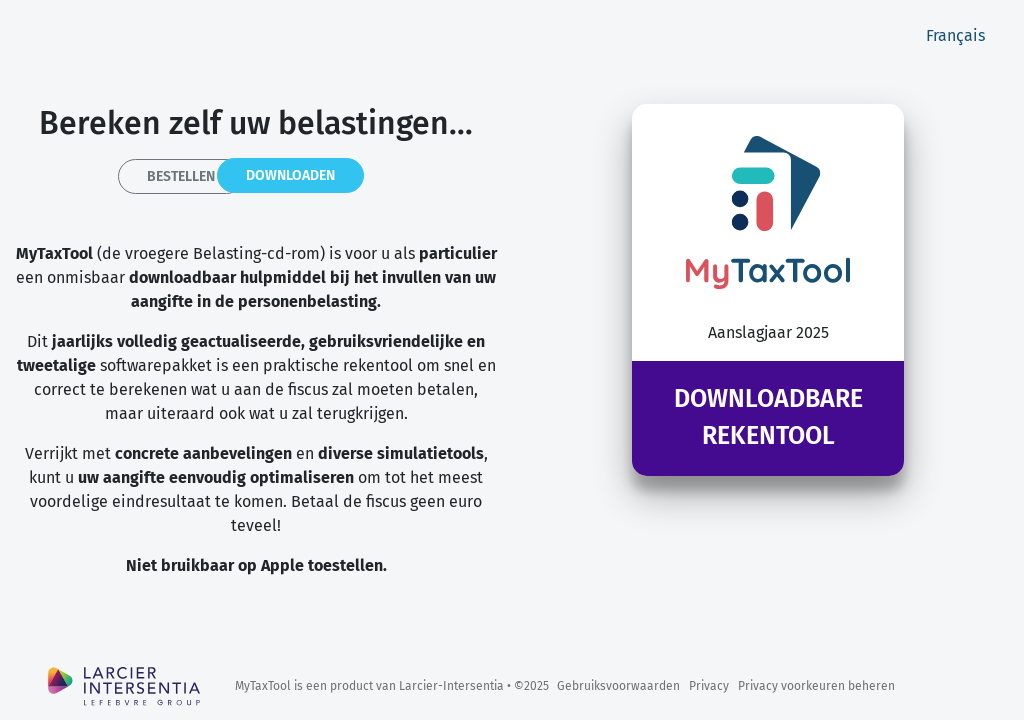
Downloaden (290, 175)
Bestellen (181, 176)
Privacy (709, 686)
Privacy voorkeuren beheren (816, 686)
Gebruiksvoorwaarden (618, 686)
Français (955, 35)
